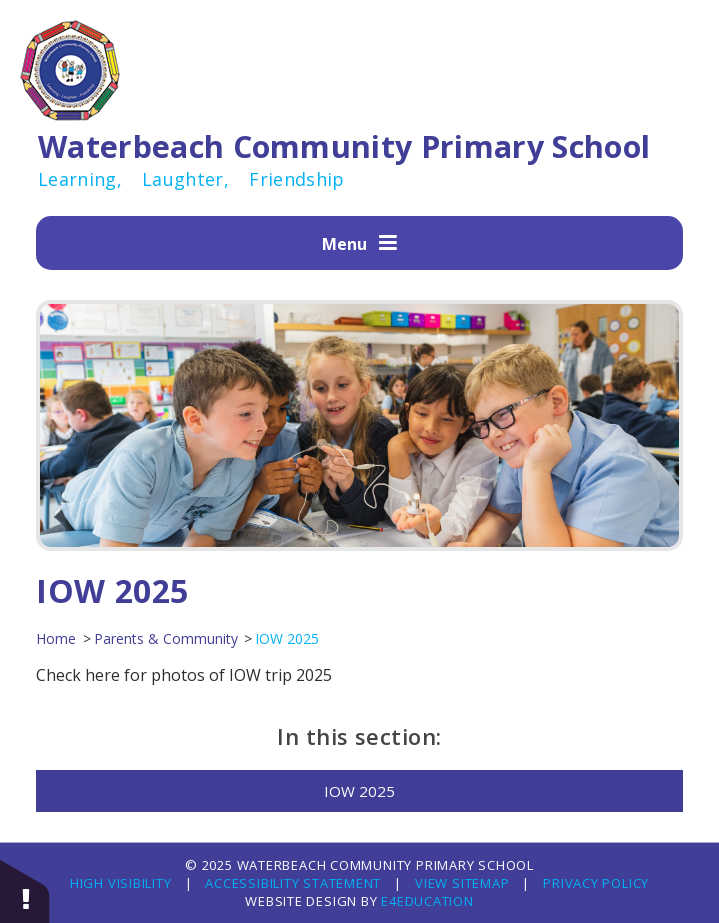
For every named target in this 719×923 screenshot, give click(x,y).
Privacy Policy (596, 883)
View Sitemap (462, 883)
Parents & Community (166, 638)
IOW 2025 (287, 638)
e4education (425, 901)
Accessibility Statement (293, 883)
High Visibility (121, 883)
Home (56, 638)
